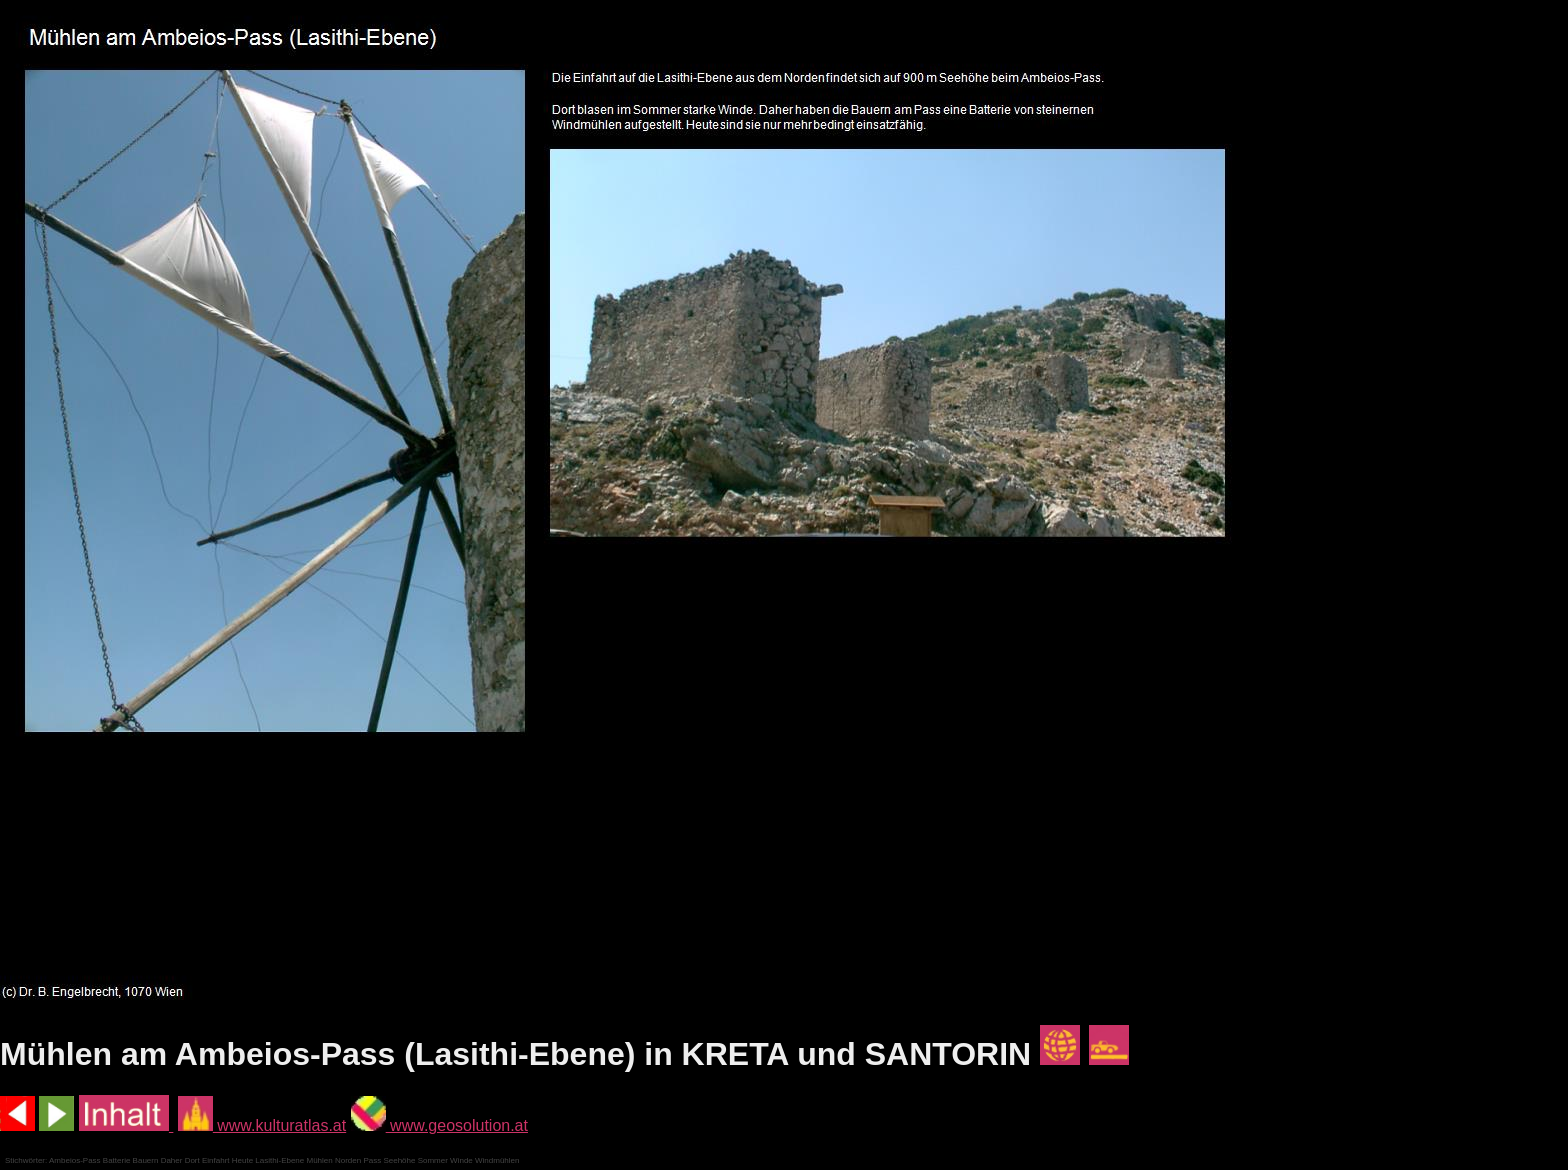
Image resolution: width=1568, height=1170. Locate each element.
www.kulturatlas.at (262, 1125)
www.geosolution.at (439, 1125)
